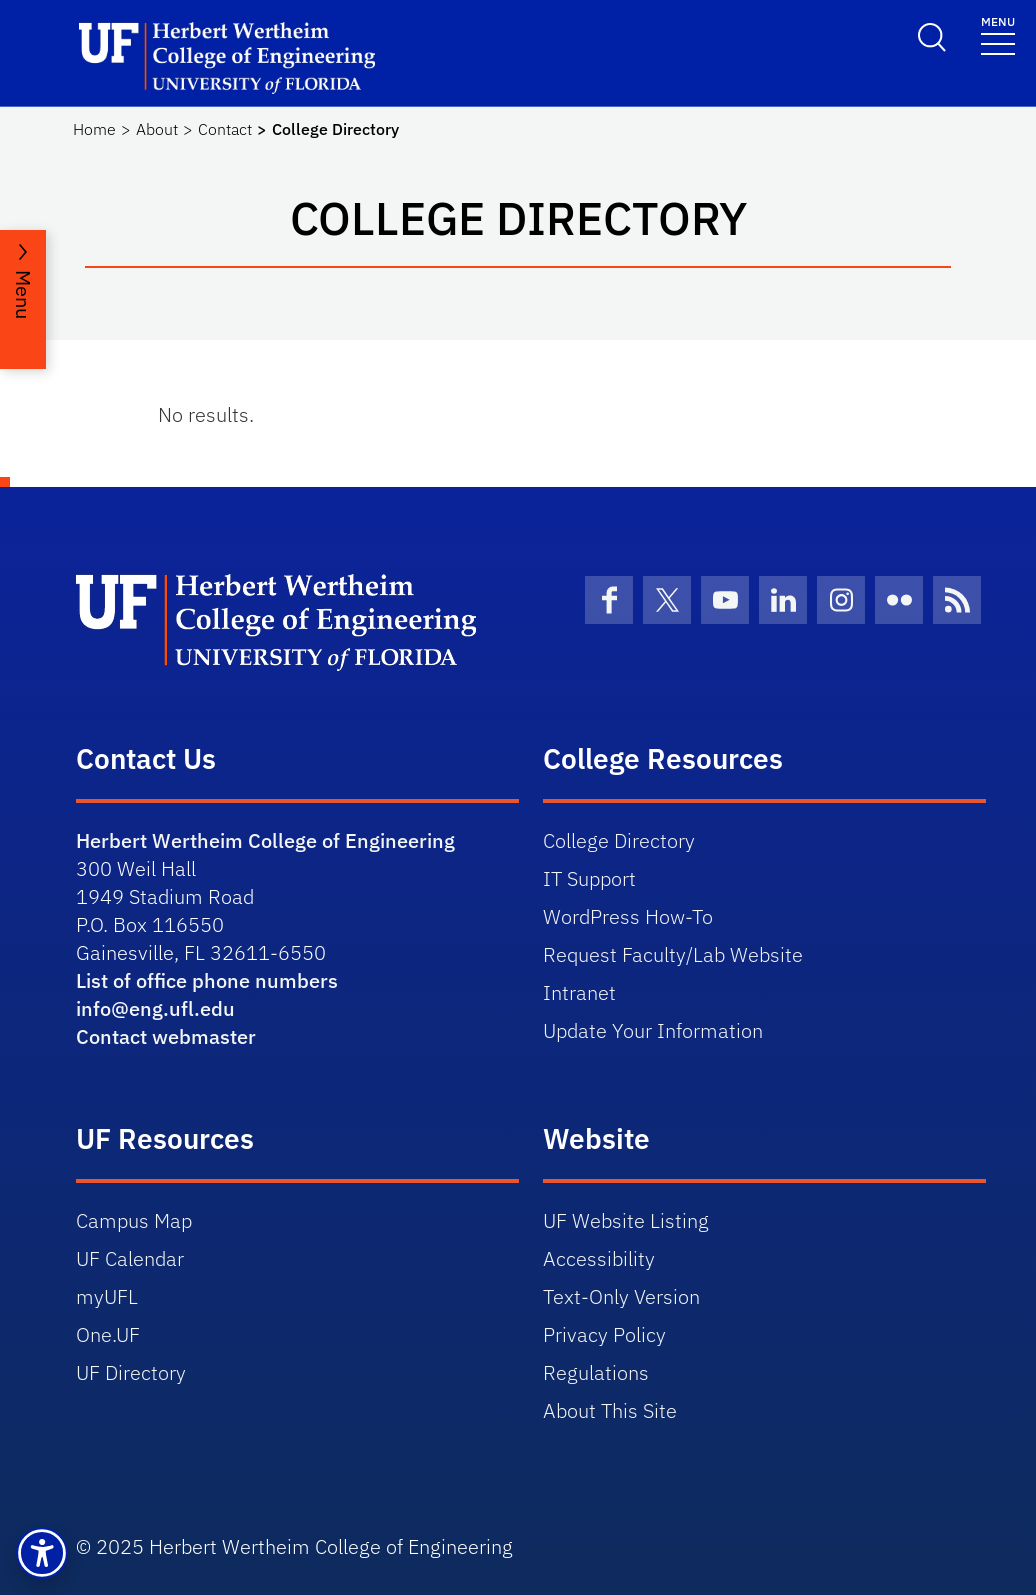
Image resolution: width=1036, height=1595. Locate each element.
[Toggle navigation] (998, 34)
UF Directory (131, 1372)
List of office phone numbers (207, 980)
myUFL (107, 1296)
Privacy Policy (604, 1334)
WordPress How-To (628, 916)
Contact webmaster (166, 1036)
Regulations (596, 1372)
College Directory (619, 840)
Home (94, 129)
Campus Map (134, 1220)
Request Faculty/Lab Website (673, 954)
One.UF (108, 1334)
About (157, 129)
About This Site (610, 1410)
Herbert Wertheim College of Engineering (265, 840)
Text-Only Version (621, 1296)
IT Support (589, 878)
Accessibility (599, 1258)
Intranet (579, 992)
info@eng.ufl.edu (155, 1008)
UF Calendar (130, 1258)
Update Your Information (653, 1030)
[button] (42, 1553)
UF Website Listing (626, 1220)
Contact (225, 129)
